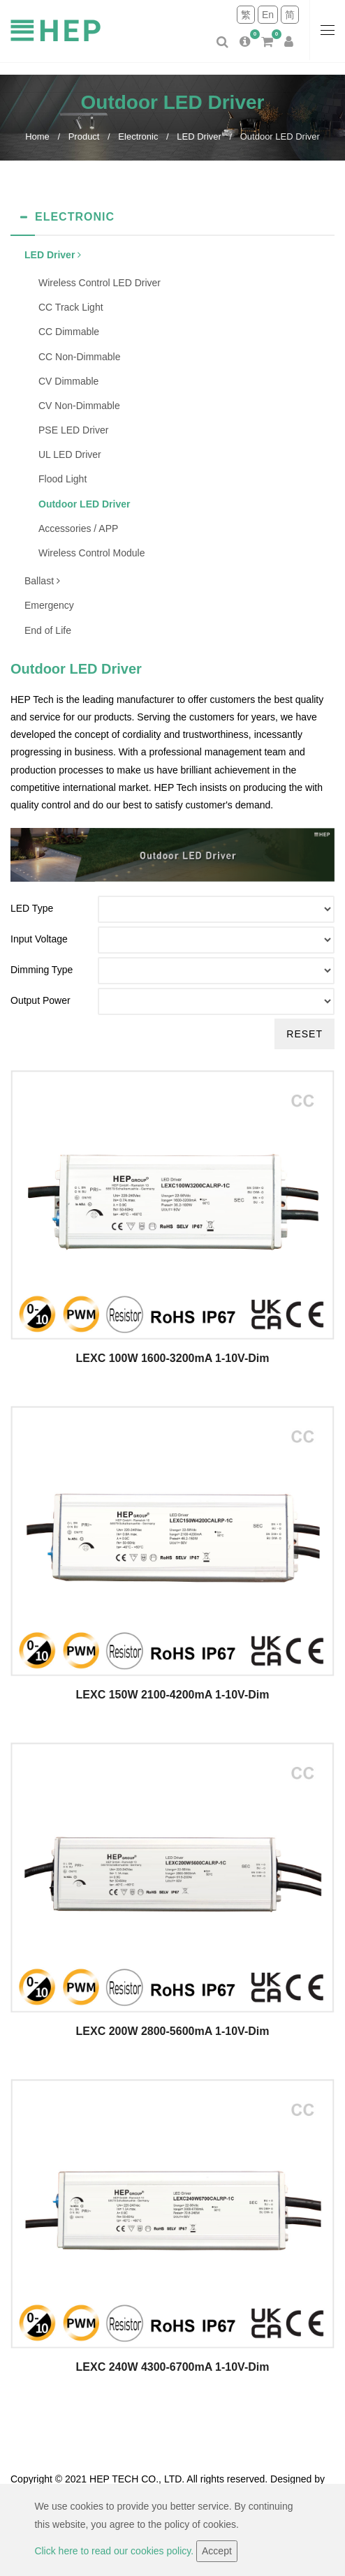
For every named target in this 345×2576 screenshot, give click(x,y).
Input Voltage (39, 939)
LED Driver (199, 136)
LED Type (31, 908)
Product (84, 136)
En (268, 14)
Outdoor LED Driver (84, 504)
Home (37, 136)
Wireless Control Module (91, 552)
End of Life (47, 630)
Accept (217, 2550)
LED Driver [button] (52, 254)
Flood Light (62, 478)
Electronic (138, 136)
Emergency (49, 605)
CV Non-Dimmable (79, 405)
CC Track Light (70, 307)
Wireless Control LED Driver (99, 282)
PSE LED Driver (73, 430)
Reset (304, 1033)
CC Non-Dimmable (79, 356)
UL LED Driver (69, 454)
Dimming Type (41, 969)
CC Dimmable (68, 331)
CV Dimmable (68, 381)
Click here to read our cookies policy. (115, 2550)
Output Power (40, 1000)
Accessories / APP (78, 528)
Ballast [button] (42, 580)
